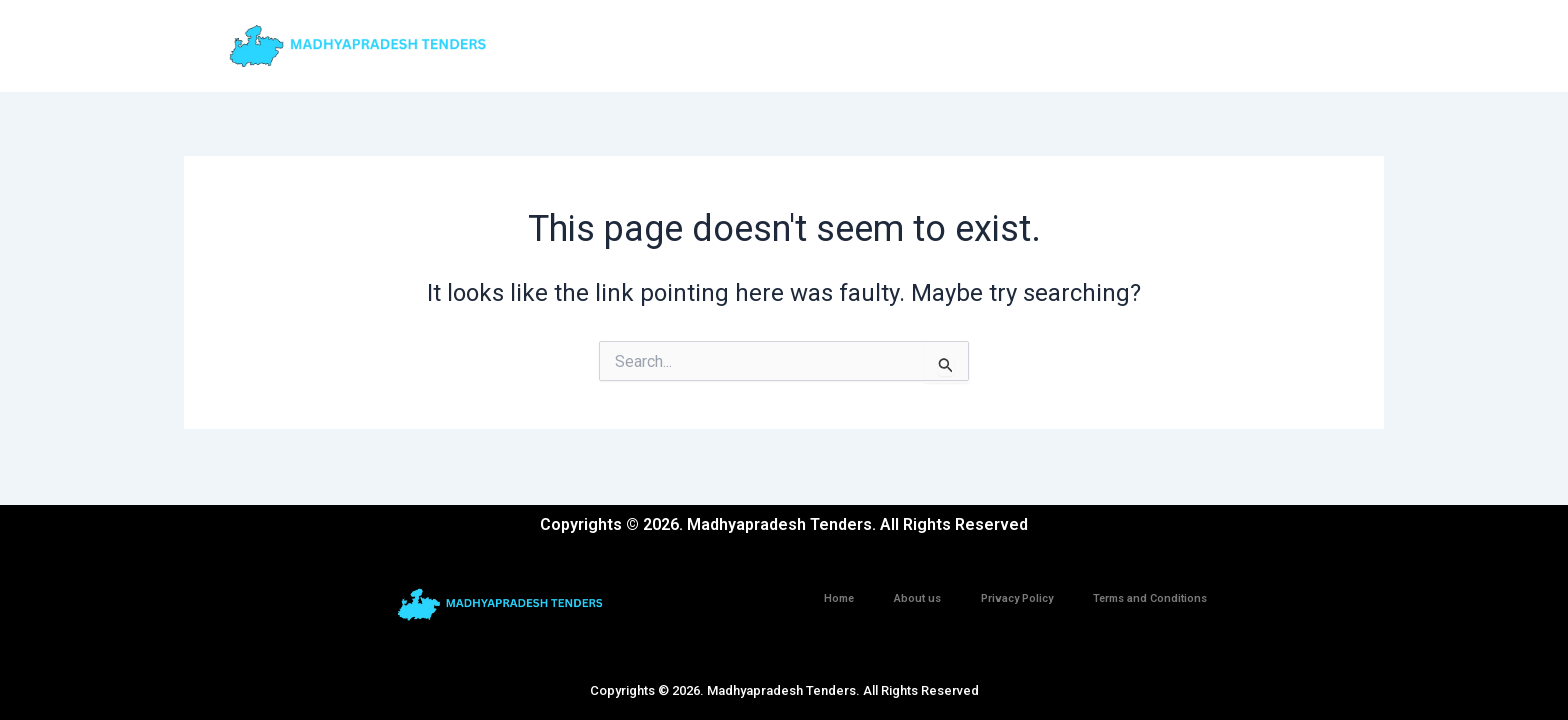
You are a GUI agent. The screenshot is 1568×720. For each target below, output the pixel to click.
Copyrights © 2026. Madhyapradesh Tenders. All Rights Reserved (784, 690)
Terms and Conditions (1150, 598)
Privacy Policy (1017, 598)
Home (839, 598)
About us (917, 598)
